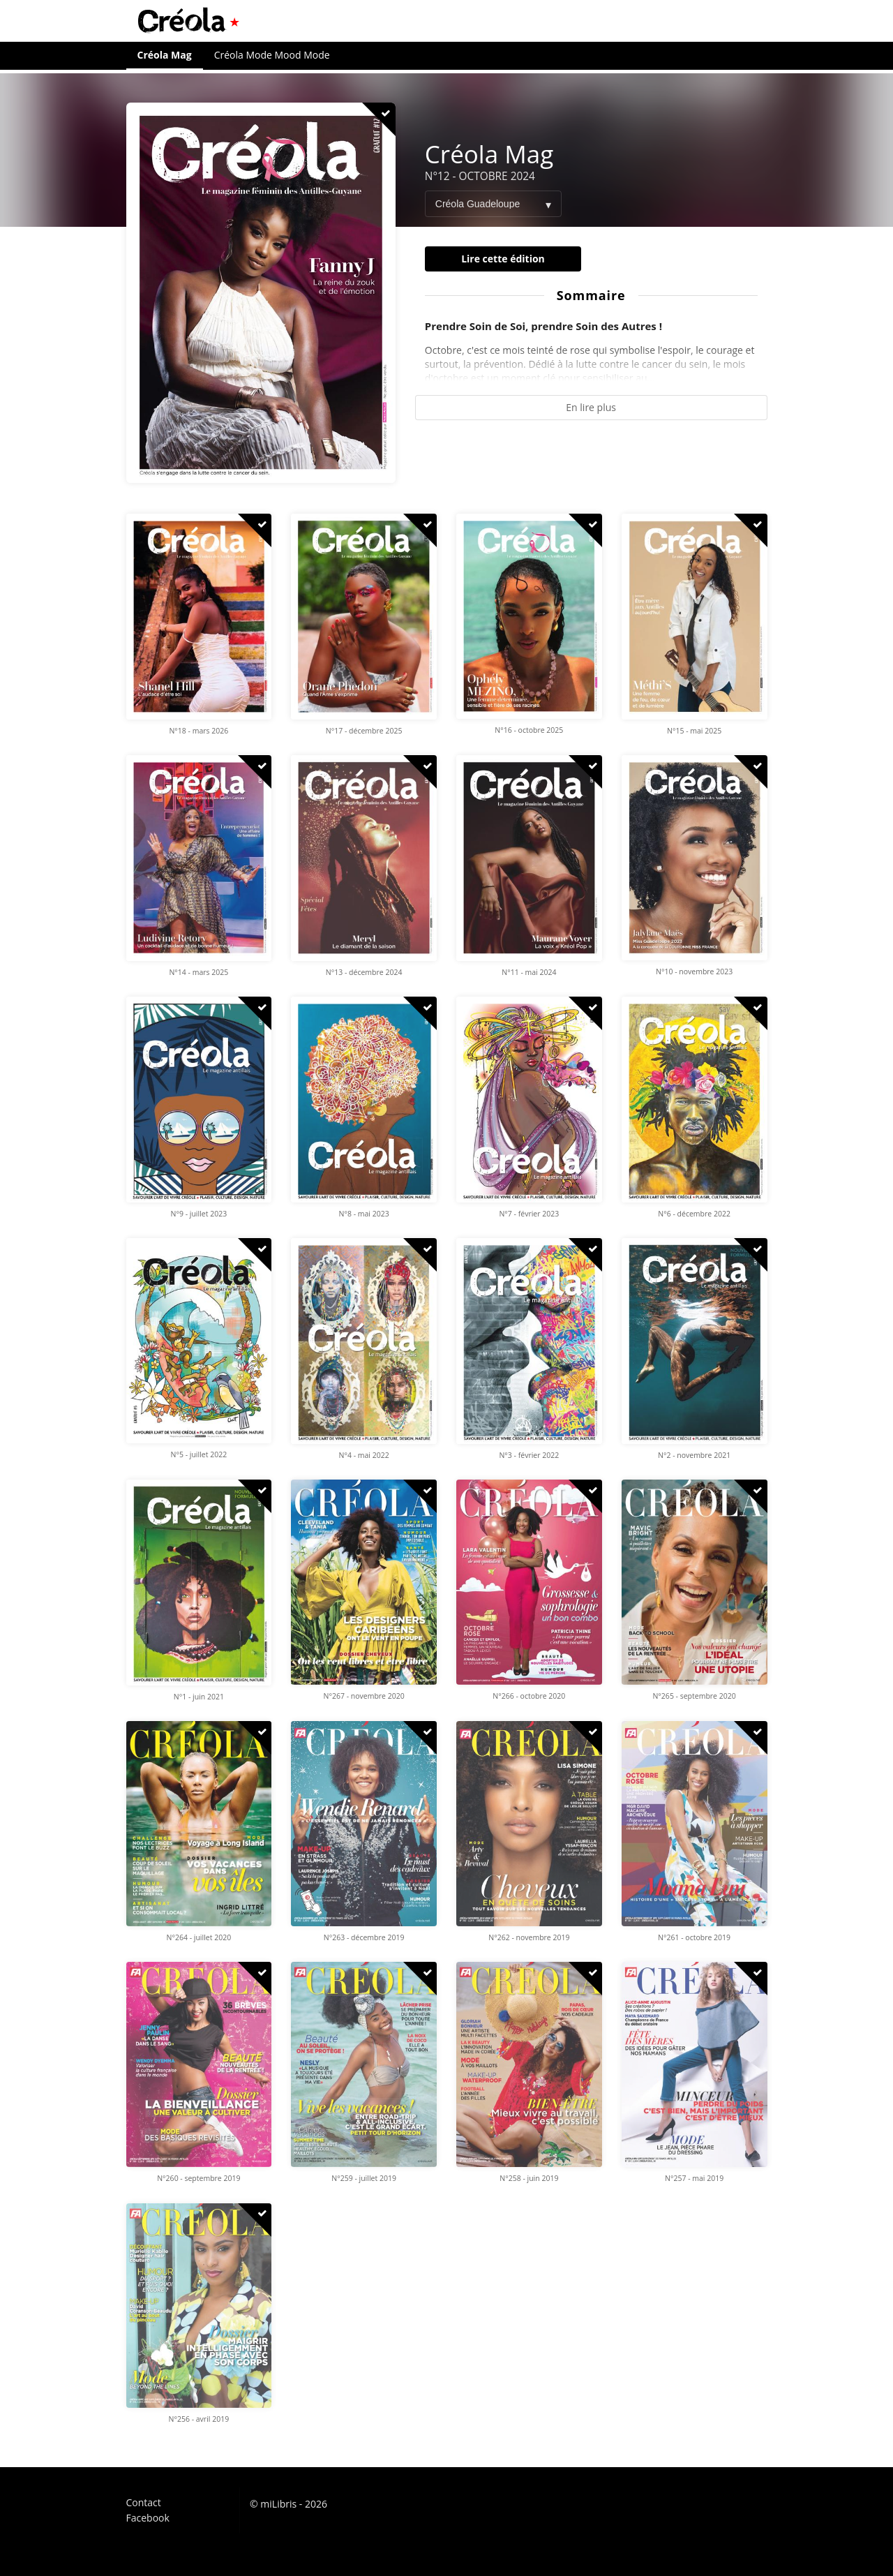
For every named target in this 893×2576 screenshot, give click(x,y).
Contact (143, 2503)
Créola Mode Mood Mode (272, 54)
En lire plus (591, 407)
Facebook (148, 2517)
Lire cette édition (503, 258)
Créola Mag (164, 54)
